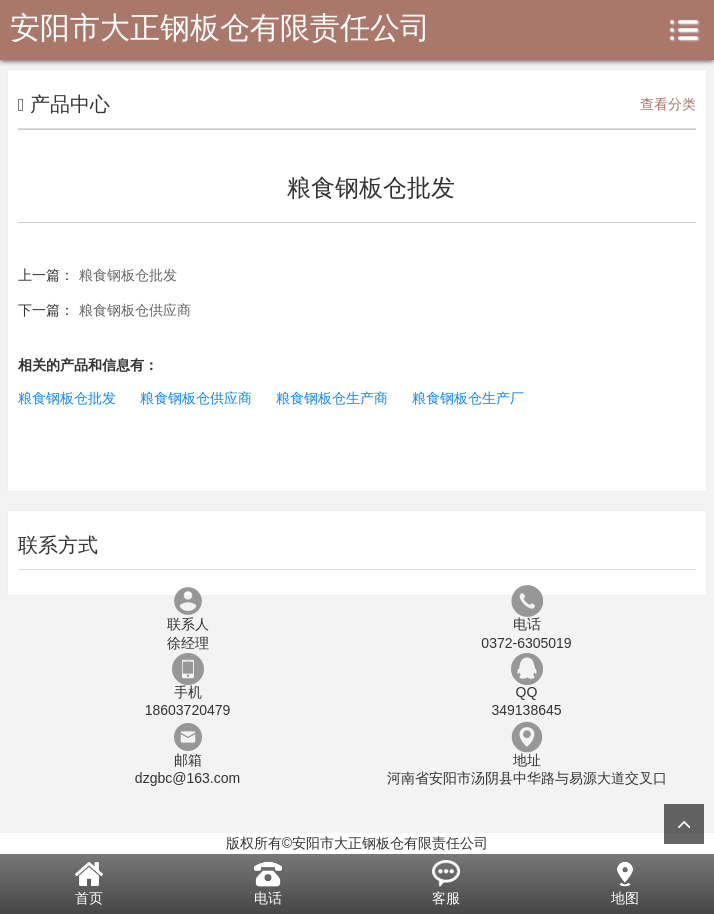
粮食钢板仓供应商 (135, 310)
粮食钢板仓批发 (128, 275)
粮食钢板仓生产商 (332, 398)
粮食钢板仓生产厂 (468, 398)
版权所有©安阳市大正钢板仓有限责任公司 (357, 843)
